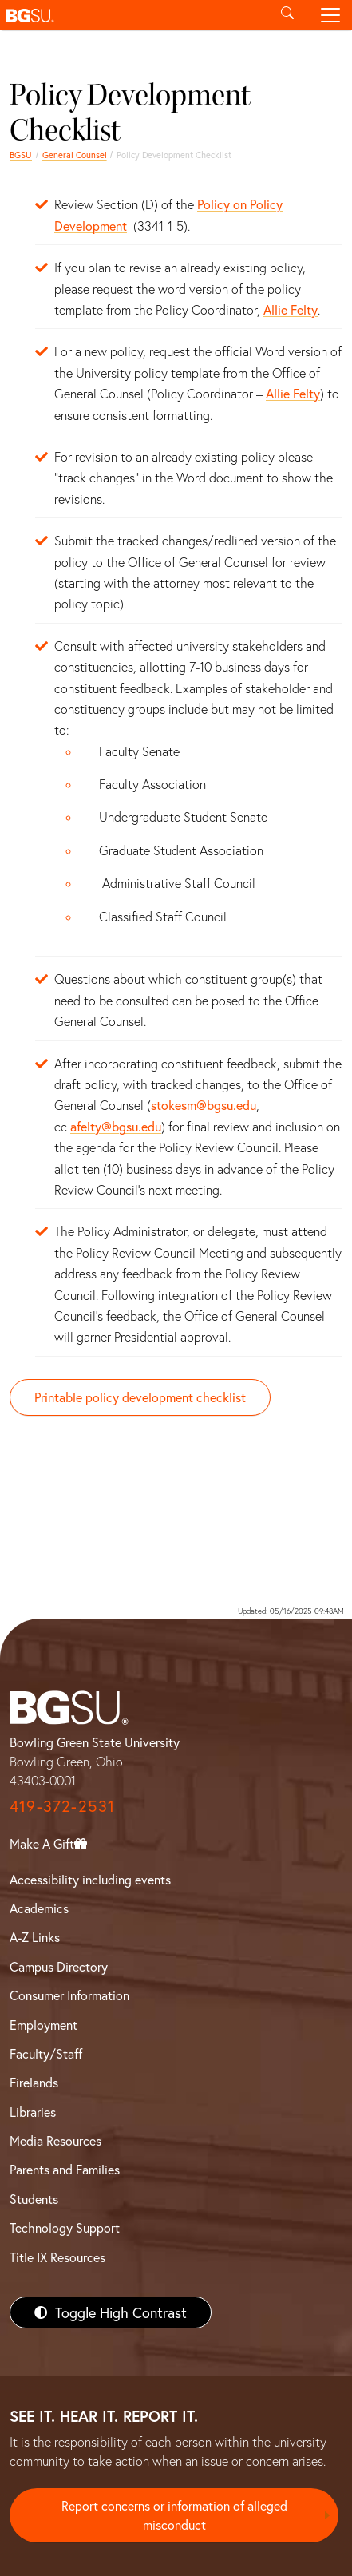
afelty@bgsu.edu (115, 1126)
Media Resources (55, 2140)
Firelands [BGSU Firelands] (34, 2082)
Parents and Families (65, 2169)
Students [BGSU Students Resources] (34, 2198)
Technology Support (65, 2227)
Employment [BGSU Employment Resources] (43, 2024)
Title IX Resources (57, 2257)
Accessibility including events (90, 1879)
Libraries (33, 2111)
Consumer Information (69, 1995)
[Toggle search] (287, 15)
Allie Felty (290, 309)
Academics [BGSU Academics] (39, 1908)
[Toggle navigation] (330, 15)
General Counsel (74, 155)
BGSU (21, 155)
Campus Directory (59, 1966)
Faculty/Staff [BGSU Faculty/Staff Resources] (46, 2053)
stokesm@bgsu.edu (203, 1104)
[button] (133, 15)
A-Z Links (35, 1936)
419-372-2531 (62, 1806)
